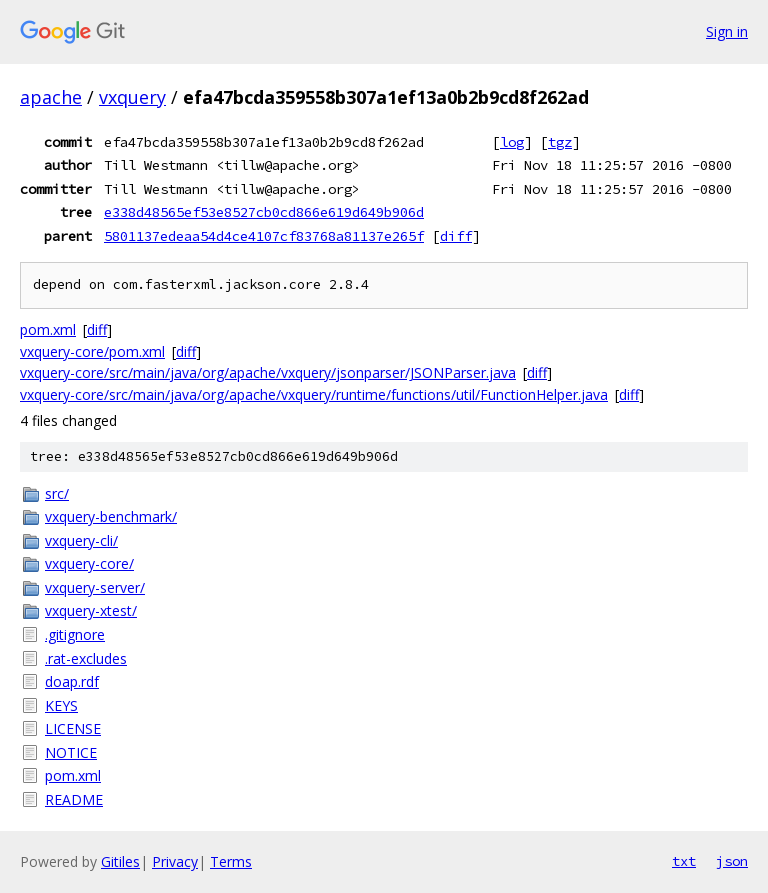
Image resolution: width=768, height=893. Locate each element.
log (512, 142)
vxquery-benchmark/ (111, 516)
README (74, 799)
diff (456, 236)
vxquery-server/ (95, 587)
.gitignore (75, 634)
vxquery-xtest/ (91, 610)
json (732, 861)
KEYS (61, 705)
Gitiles (120, 861)
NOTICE (71, 752)
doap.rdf (72, 681)
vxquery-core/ (89, 563)
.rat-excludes (86, 658)
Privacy (175, 861)
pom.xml (48, 329)
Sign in (727, 31)
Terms (231, 861)
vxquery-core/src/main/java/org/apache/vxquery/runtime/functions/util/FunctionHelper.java (314, 394)
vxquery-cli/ (81, 540)
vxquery (132, 97)
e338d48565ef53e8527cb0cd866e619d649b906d (264, 212)
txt (684, 861)
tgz (560, 142)
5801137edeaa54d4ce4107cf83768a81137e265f (264, 236)
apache (51, 97)
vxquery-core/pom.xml (92, 351)
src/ (57, 493)
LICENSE (73, 728)
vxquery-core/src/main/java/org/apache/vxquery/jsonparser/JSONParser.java (268, 372)
